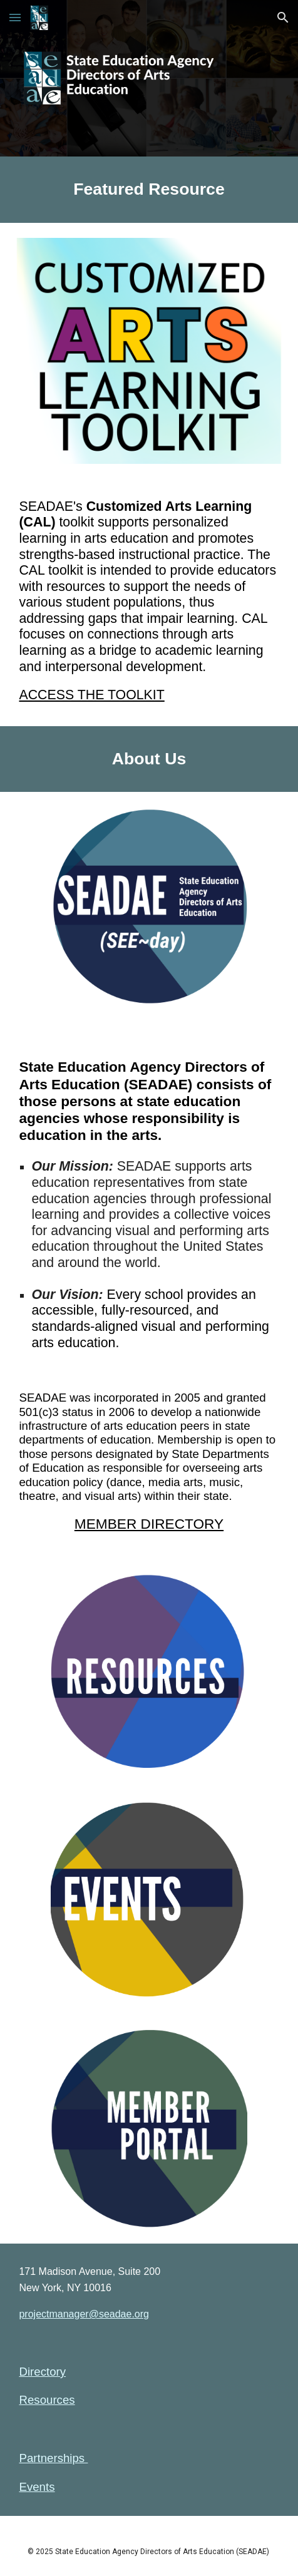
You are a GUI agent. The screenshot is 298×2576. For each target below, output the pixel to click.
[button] (15, 17)
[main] (149, 190)
